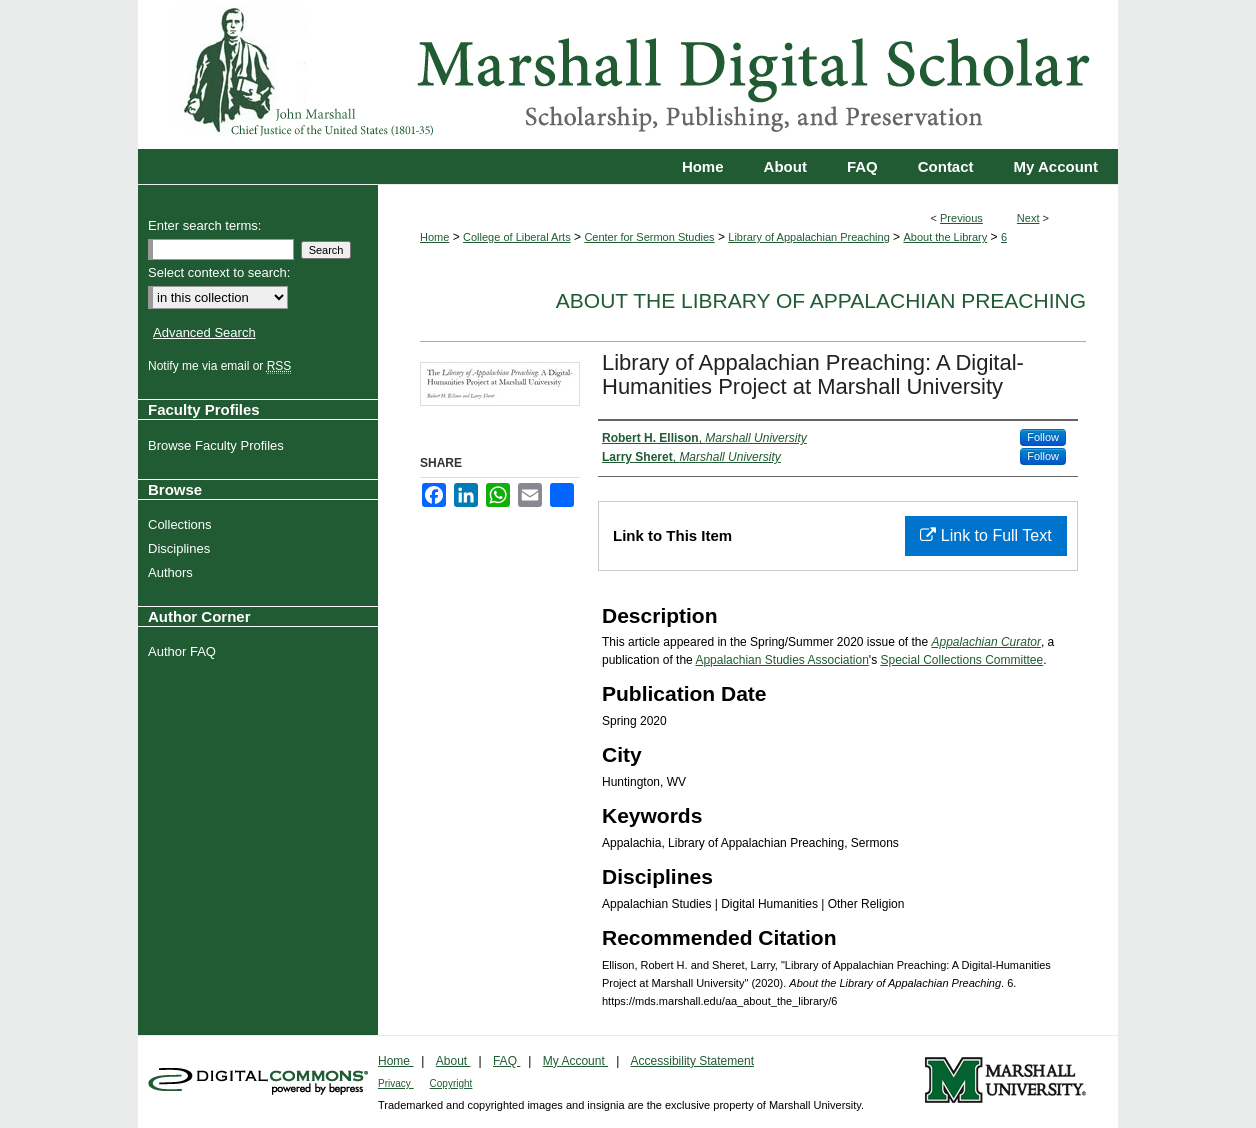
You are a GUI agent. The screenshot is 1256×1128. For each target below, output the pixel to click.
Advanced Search (204, 332)
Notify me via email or (222, 366)
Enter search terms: (204, 225)
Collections (182, 524)
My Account (575, 1061)
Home (434, 237)
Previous (961, 218)
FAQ (506, 1061)
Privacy (396, 1083)
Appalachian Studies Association (781, 660)
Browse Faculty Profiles (218, 445)
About (453, 1061)
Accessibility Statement (692, 1061)
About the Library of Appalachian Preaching (821, 300)
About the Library (945, 237)
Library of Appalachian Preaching (808, 237)
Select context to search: (219, 272)
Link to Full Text (985, 535)
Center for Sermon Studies (649, 237)
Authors (173, 572)
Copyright (451, 1083)
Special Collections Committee (961, 660)
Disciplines (181, 548)
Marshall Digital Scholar (628, 74)
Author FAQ (184, 651)
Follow (1043, 437)
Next (1028, 218)
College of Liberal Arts (517, 237)
